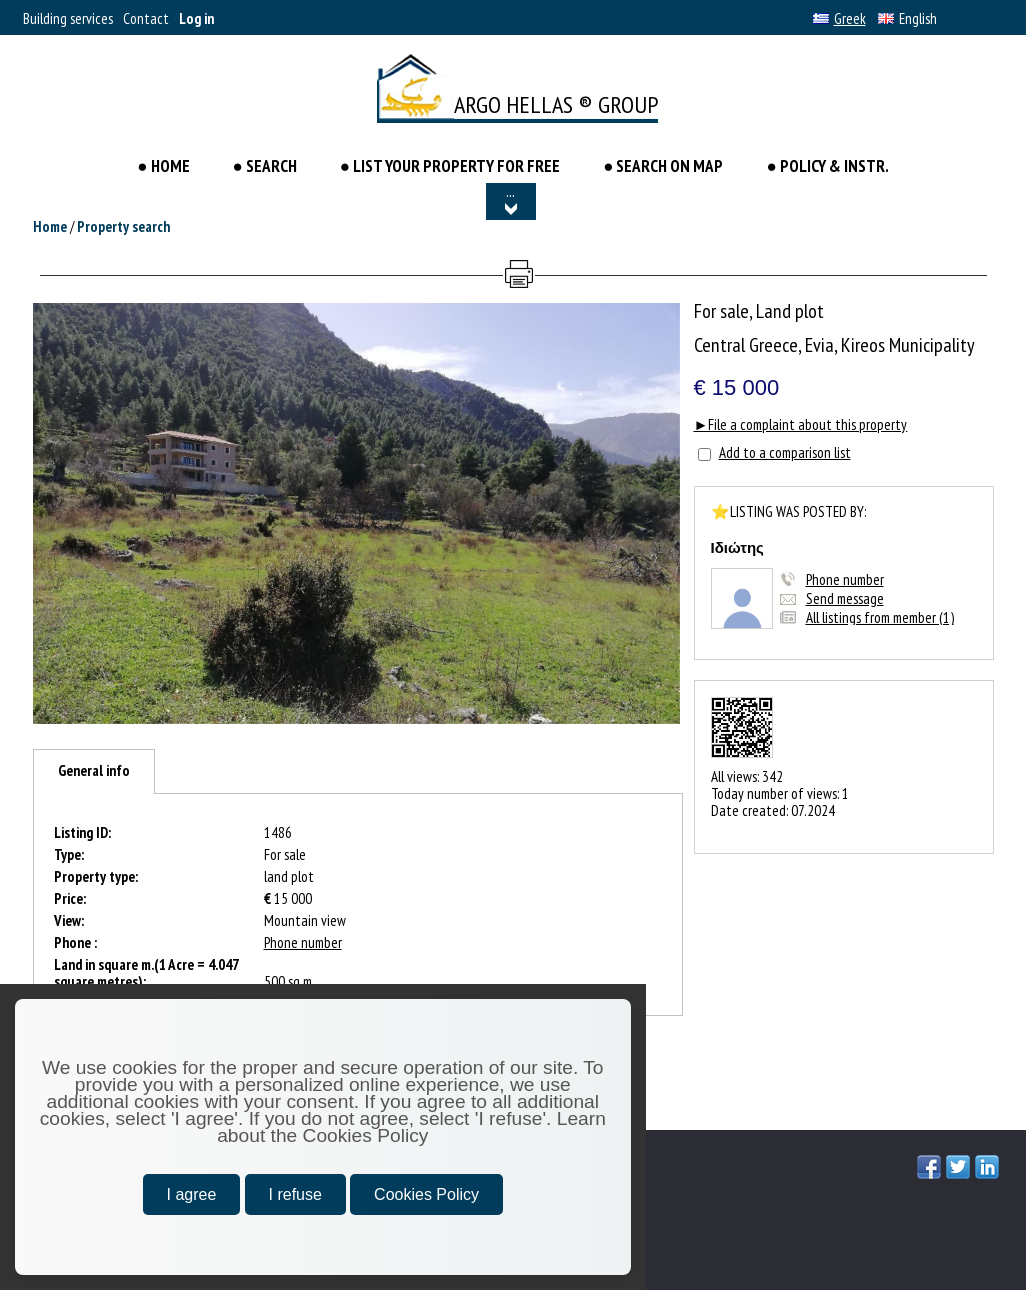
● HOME (164, 166)
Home (50, 226)
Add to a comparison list (785, 452)
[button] (662, 321)
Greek (839, 18)
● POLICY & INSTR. (827, 166)
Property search (123, 226)
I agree (192, 1194)
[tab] (94, 771)
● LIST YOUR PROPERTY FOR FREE (450, 166)
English (907, 18)
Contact (146, 18)
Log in (196, 18)
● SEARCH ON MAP (663, 166)
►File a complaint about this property (801, 424)
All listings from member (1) (880, 617)
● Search (265, 166)
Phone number (845, 579)
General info (94, 770)
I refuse (295, 1194)
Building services (68, 18)
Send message (845, 598)
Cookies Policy (426, 1194)
